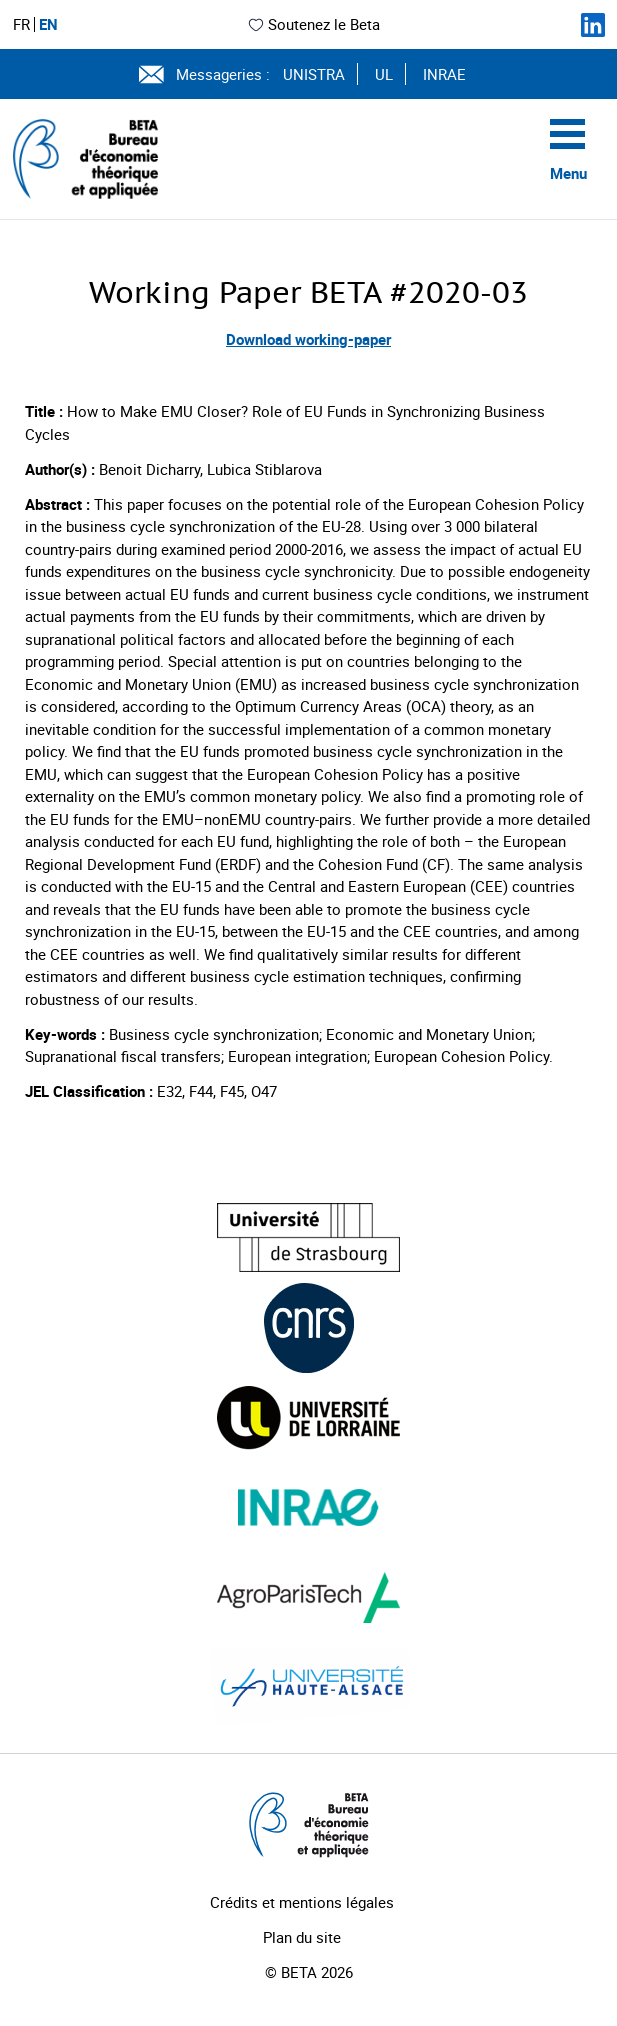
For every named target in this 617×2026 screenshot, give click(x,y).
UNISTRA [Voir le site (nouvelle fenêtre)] (314, 74)
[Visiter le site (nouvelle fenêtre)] (308, 1237)
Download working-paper (308, 339)
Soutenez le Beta (313, 24)
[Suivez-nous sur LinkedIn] (593, 25)
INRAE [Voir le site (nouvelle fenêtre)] (444, 74)
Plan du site (302, 1937)
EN (48, 24)
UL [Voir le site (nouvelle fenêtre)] (384, 74)
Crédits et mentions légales (302, 1902)
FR (21, 24)
